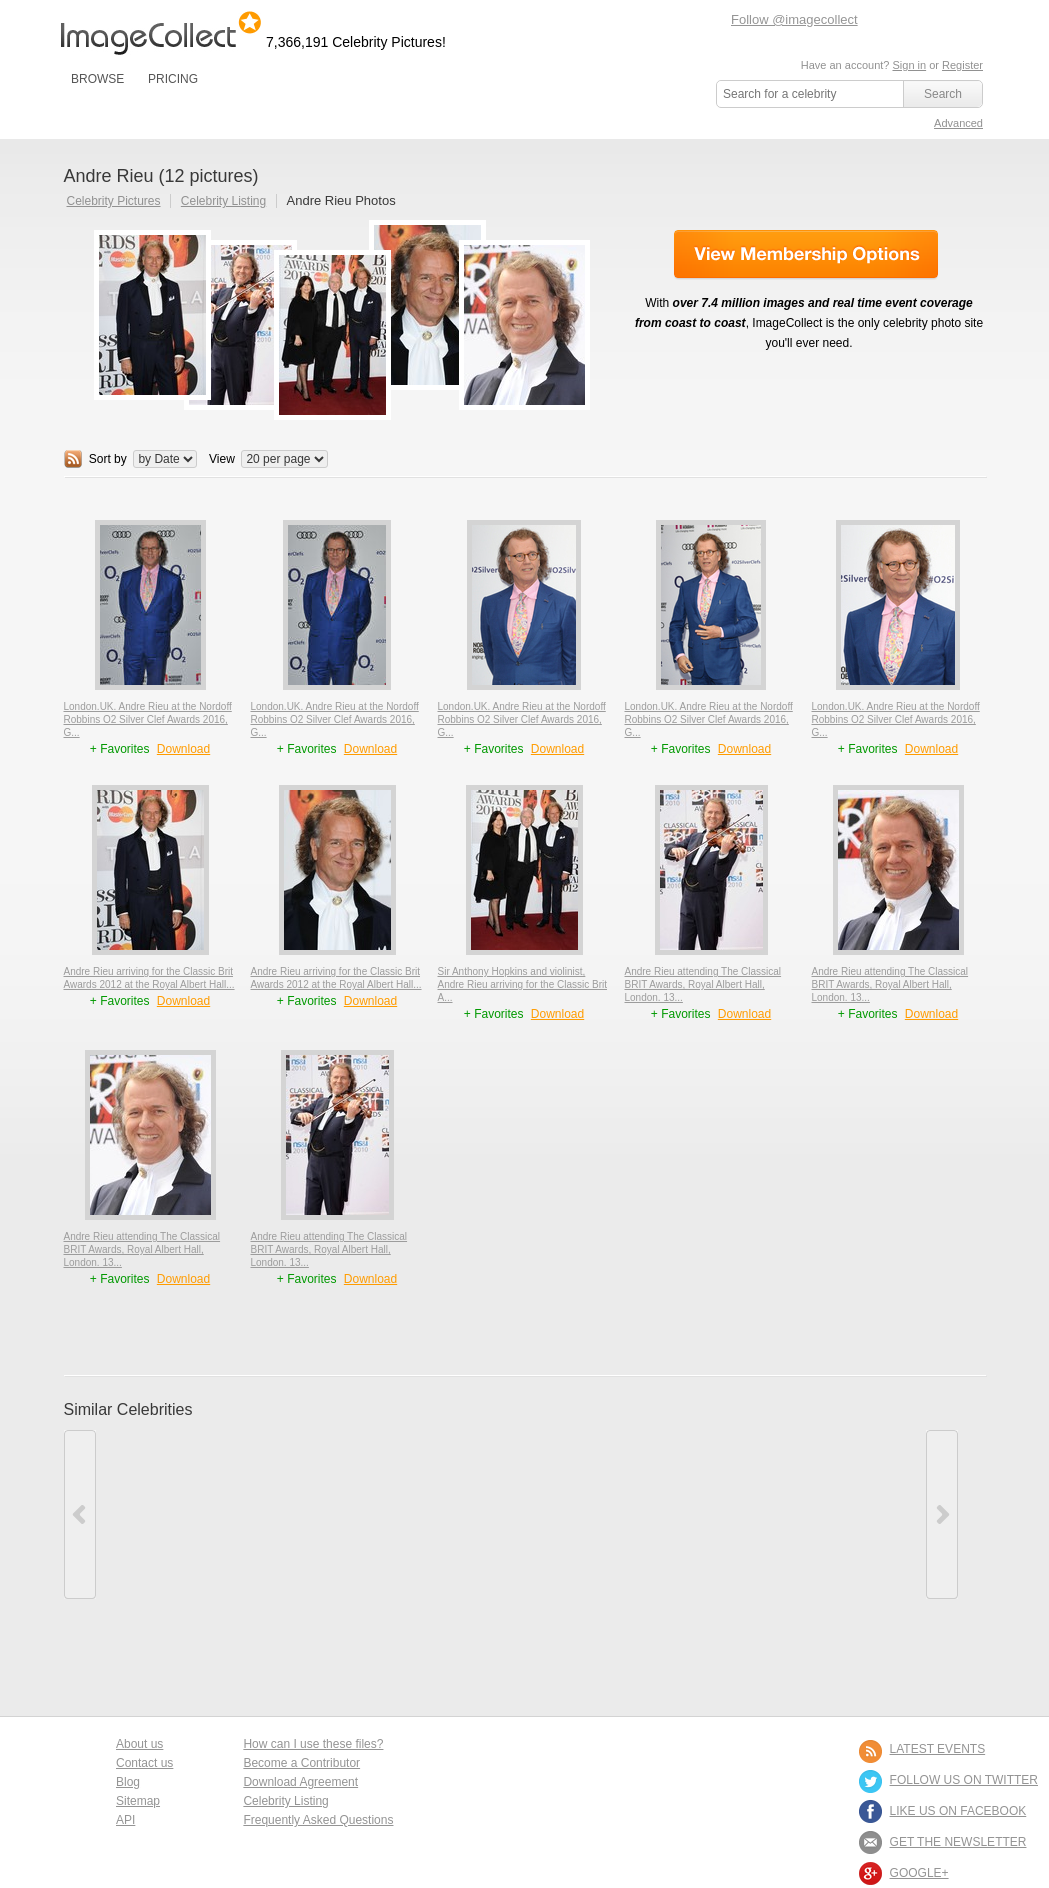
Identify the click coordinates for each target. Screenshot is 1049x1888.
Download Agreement (300, 1782)
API (125, 1820)
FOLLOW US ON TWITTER (964, 1780)
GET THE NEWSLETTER (958, 1842)
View (222, 459)
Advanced (958, 123)
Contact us (144, 1763)
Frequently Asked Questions (318, 1820)
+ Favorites (121, 749)
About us (139, 1744)
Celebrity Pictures (114, 201)
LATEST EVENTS (938, 1749)
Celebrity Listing (223, 201)
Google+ (919, 1873)
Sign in (909, 65)
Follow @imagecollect (794, 19)
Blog (128, 1782)
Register (962, 65)
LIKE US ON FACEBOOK (958, 1811)
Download (183, 749)
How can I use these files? (313, 1744)
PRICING (173, 79)
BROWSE (97, 79)
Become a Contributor (301, 1763)
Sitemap (138, 1801)
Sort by (108, 459)
